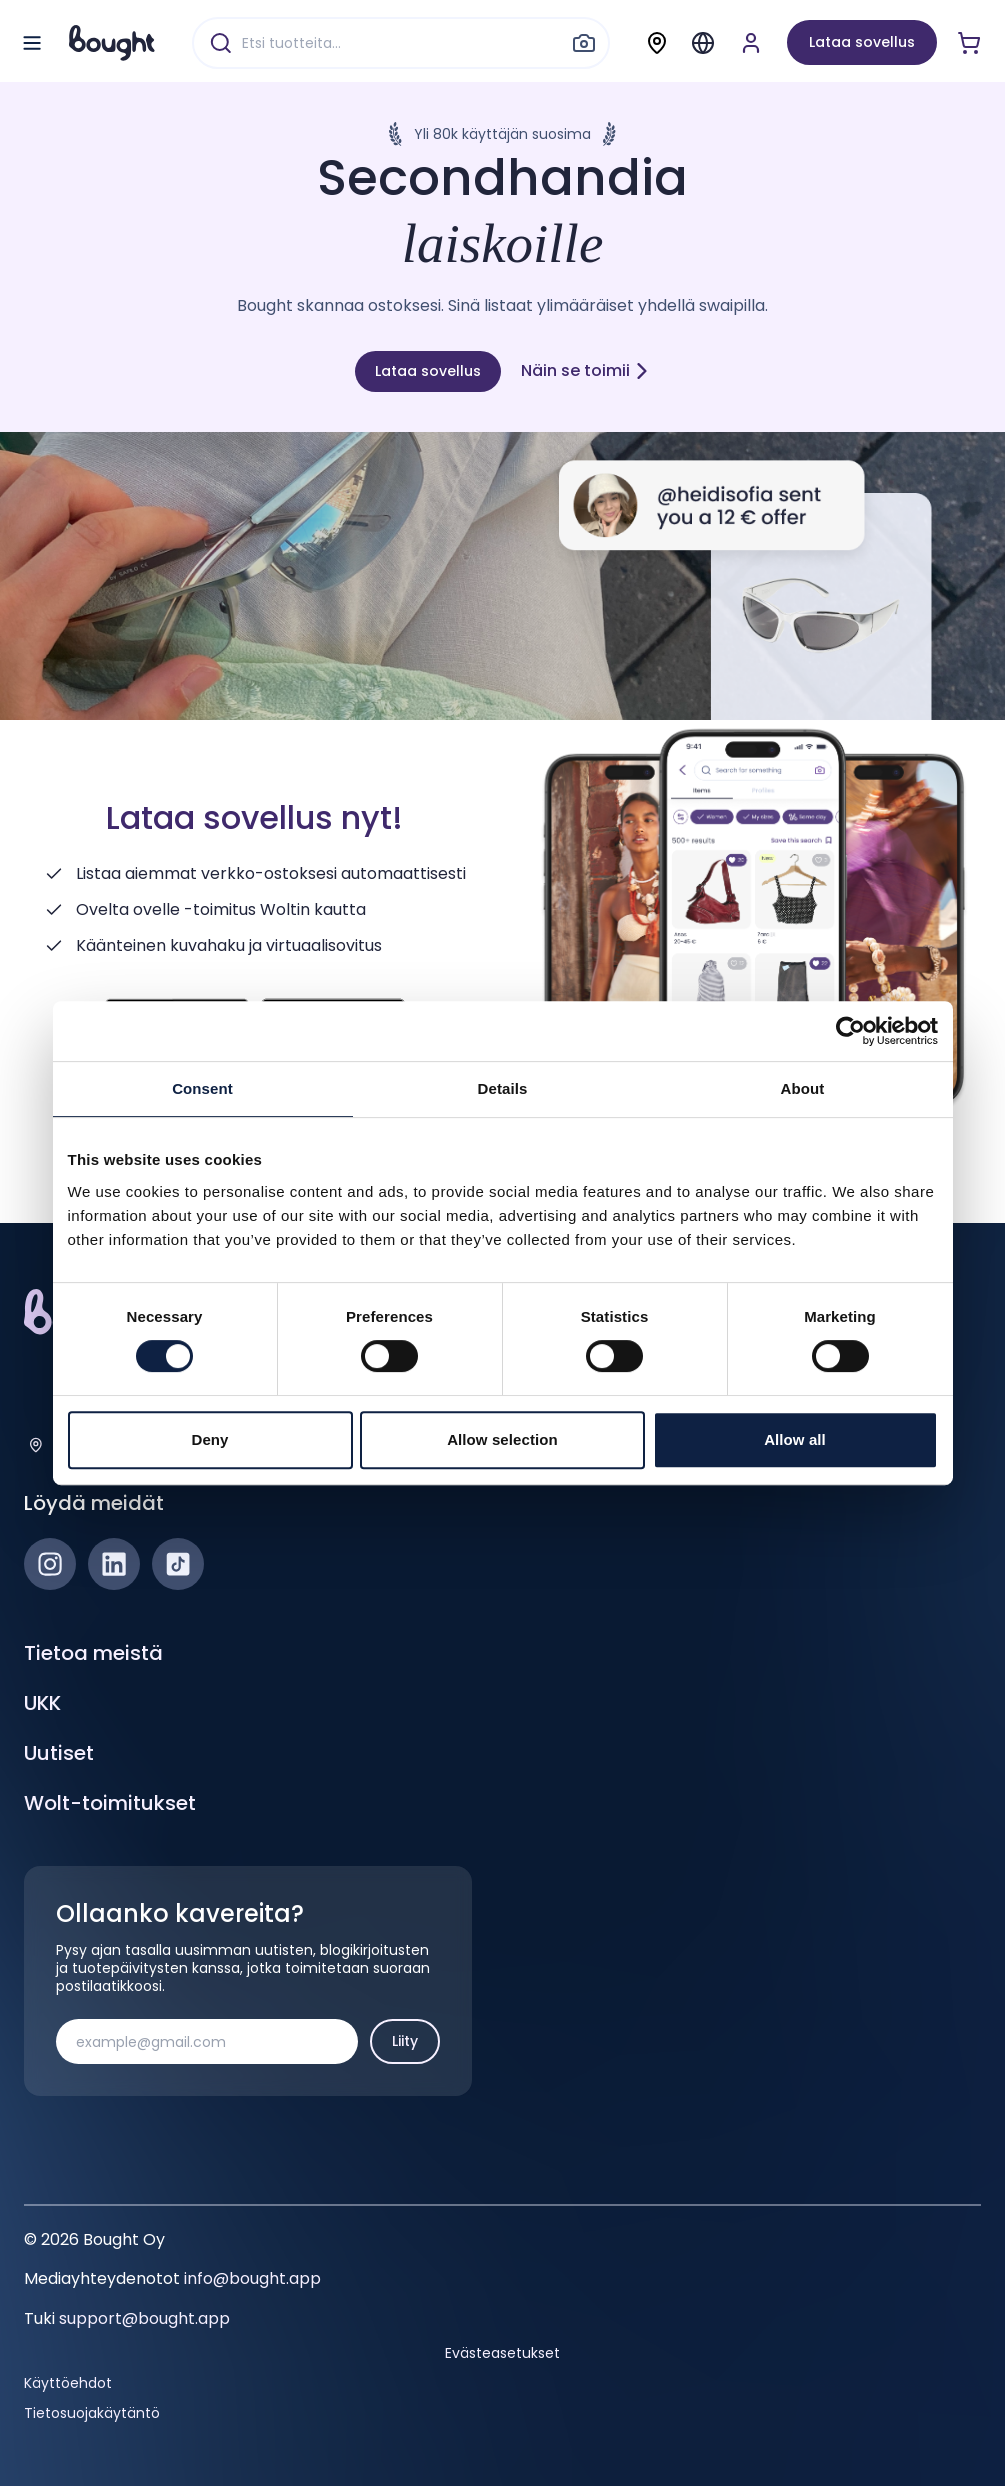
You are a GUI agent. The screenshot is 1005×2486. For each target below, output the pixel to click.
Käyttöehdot (68, 2383)
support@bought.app (144, 2318)
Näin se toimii (585, 370)
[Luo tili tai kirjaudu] (751, 43)
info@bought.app (252, 2278)
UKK (42, 1703)
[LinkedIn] (114, 1564)
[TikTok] (178, 1564)
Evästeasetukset (502, 2353)
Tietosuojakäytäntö (92, 2413)
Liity (405, 2041)
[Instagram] (50, 1564)
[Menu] (703, 43)
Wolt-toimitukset (110, 1803)
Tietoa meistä (93, 1653)
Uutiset (59, 1753)
